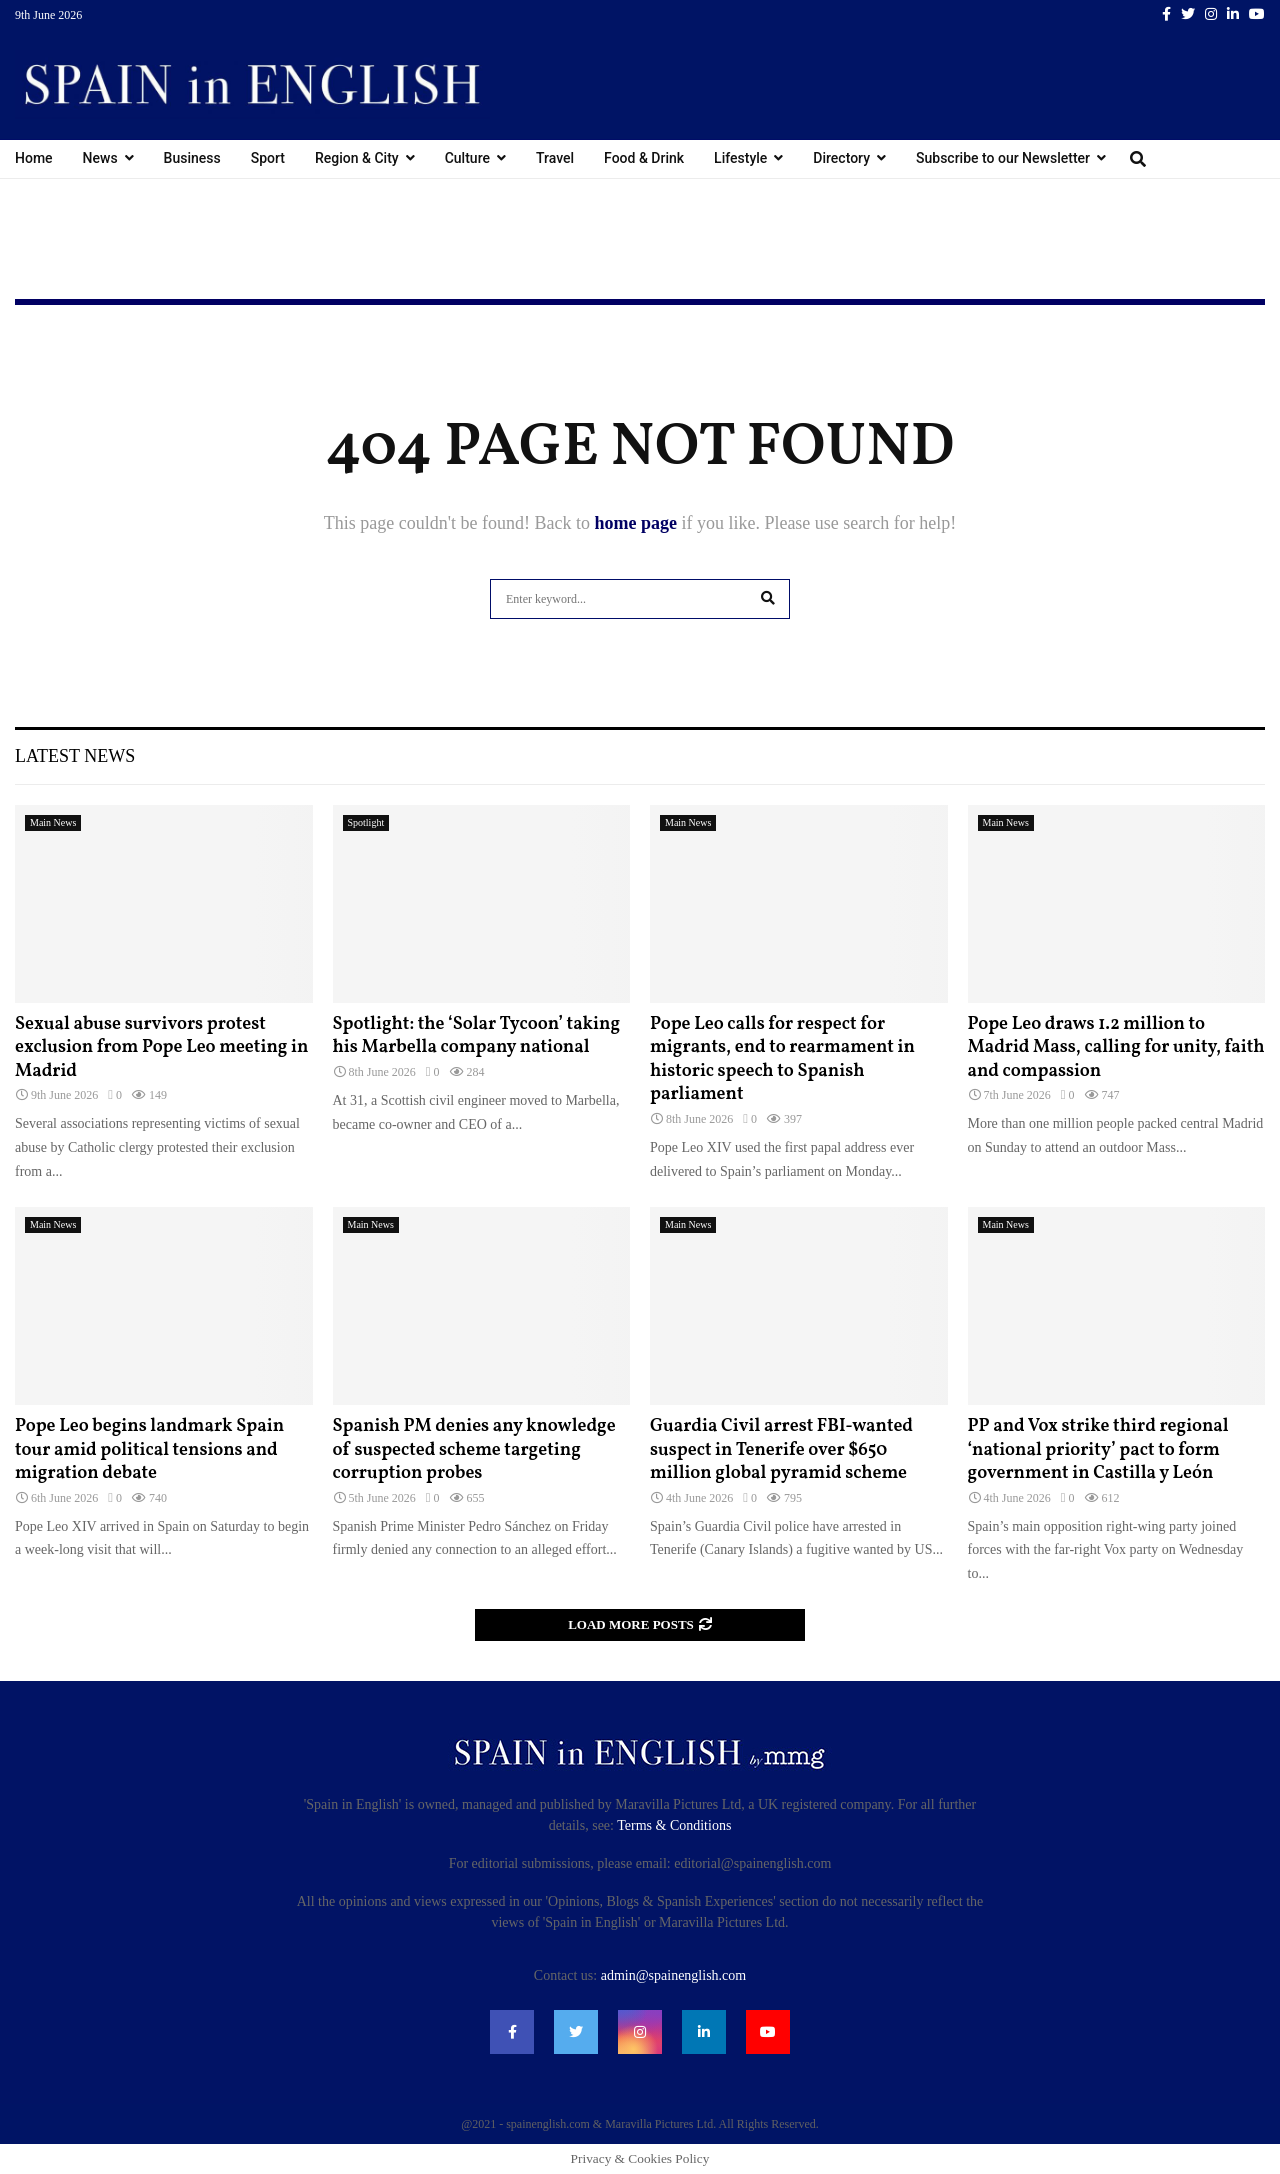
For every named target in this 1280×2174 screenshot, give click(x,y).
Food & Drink (644, 158)
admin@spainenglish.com (673, 1975)
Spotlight (366, 822)
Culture (467, 158)
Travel (555, 158)
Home (34, 158)
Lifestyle (740, 158)
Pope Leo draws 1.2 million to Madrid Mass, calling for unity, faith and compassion (1116, 1048)
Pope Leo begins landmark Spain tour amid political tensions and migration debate (149, 1450)
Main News (53, 822)
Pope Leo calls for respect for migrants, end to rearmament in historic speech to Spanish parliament (782, 1059)
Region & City (357, 158)
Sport (268, 158)
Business (192, 158)
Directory (841, 158)
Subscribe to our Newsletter (1003, 158)
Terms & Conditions (674, 1825)
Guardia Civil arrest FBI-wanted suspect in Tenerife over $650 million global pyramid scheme (781, 1450)
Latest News (75, 756)
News (100, 158)
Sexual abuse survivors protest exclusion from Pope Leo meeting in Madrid (161, 1048)
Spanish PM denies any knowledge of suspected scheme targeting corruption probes (474, 1450)
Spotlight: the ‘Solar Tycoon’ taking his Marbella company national (477, 1036)
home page (635, 523)
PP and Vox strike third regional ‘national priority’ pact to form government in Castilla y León (1098, 1450)
